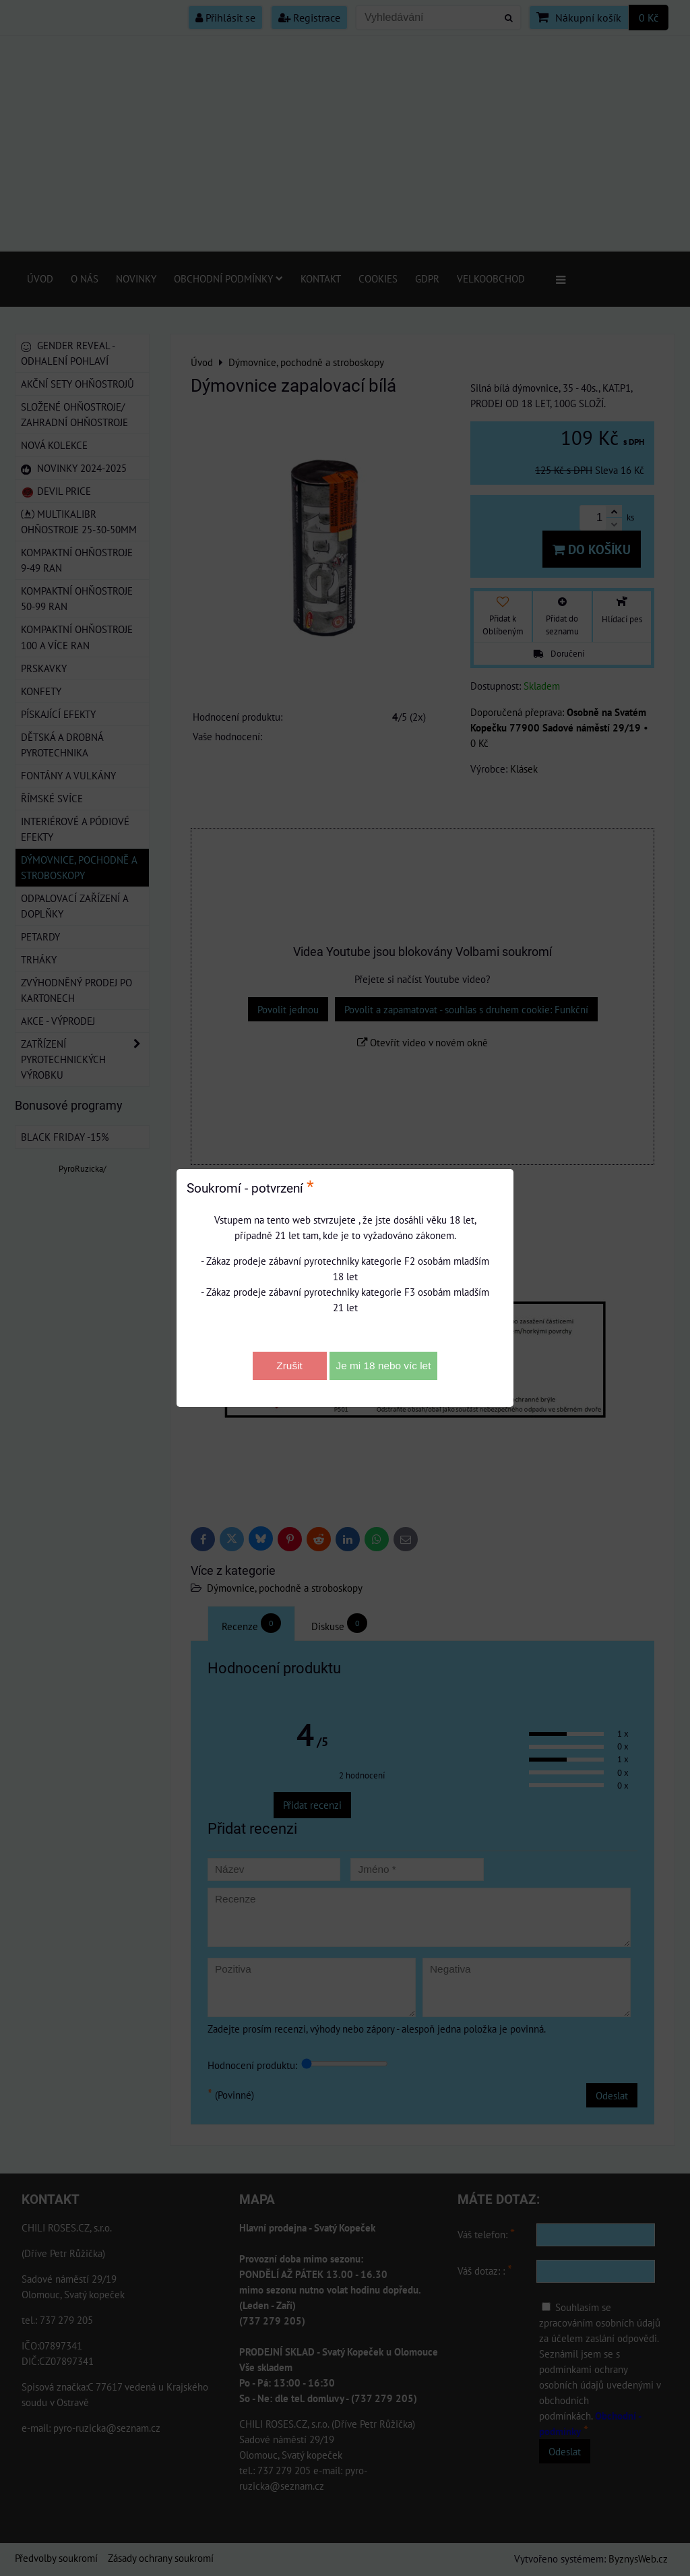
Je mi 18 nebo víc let (383, 1365)
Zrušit (289, 1365)
